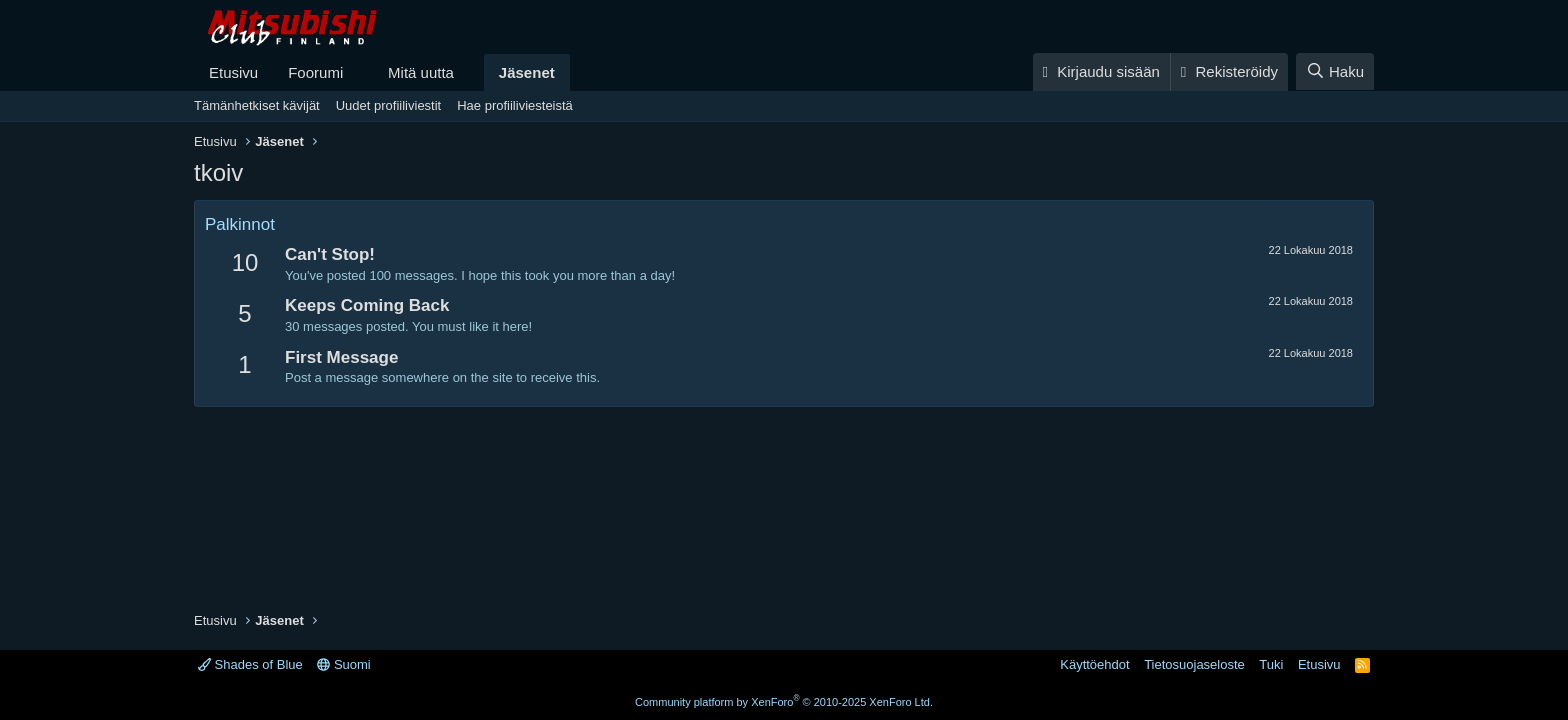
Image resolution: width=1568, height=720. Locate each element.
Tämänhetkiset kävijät (257, 105)
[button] (359, 72)
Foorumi (315, 72)
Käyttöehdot (1094, 664)
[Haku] (1335, 71)
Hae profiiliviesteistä (515, 105)
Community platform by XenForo (784, 702)
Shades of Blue (250, 664)
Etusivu (233, 72)
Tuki (1271, 664)
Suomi (343, 664)
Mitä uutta (421, 72)
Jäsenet (527, 72)
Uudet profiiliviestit (389, 105)
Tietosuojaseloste (1194, 664)
